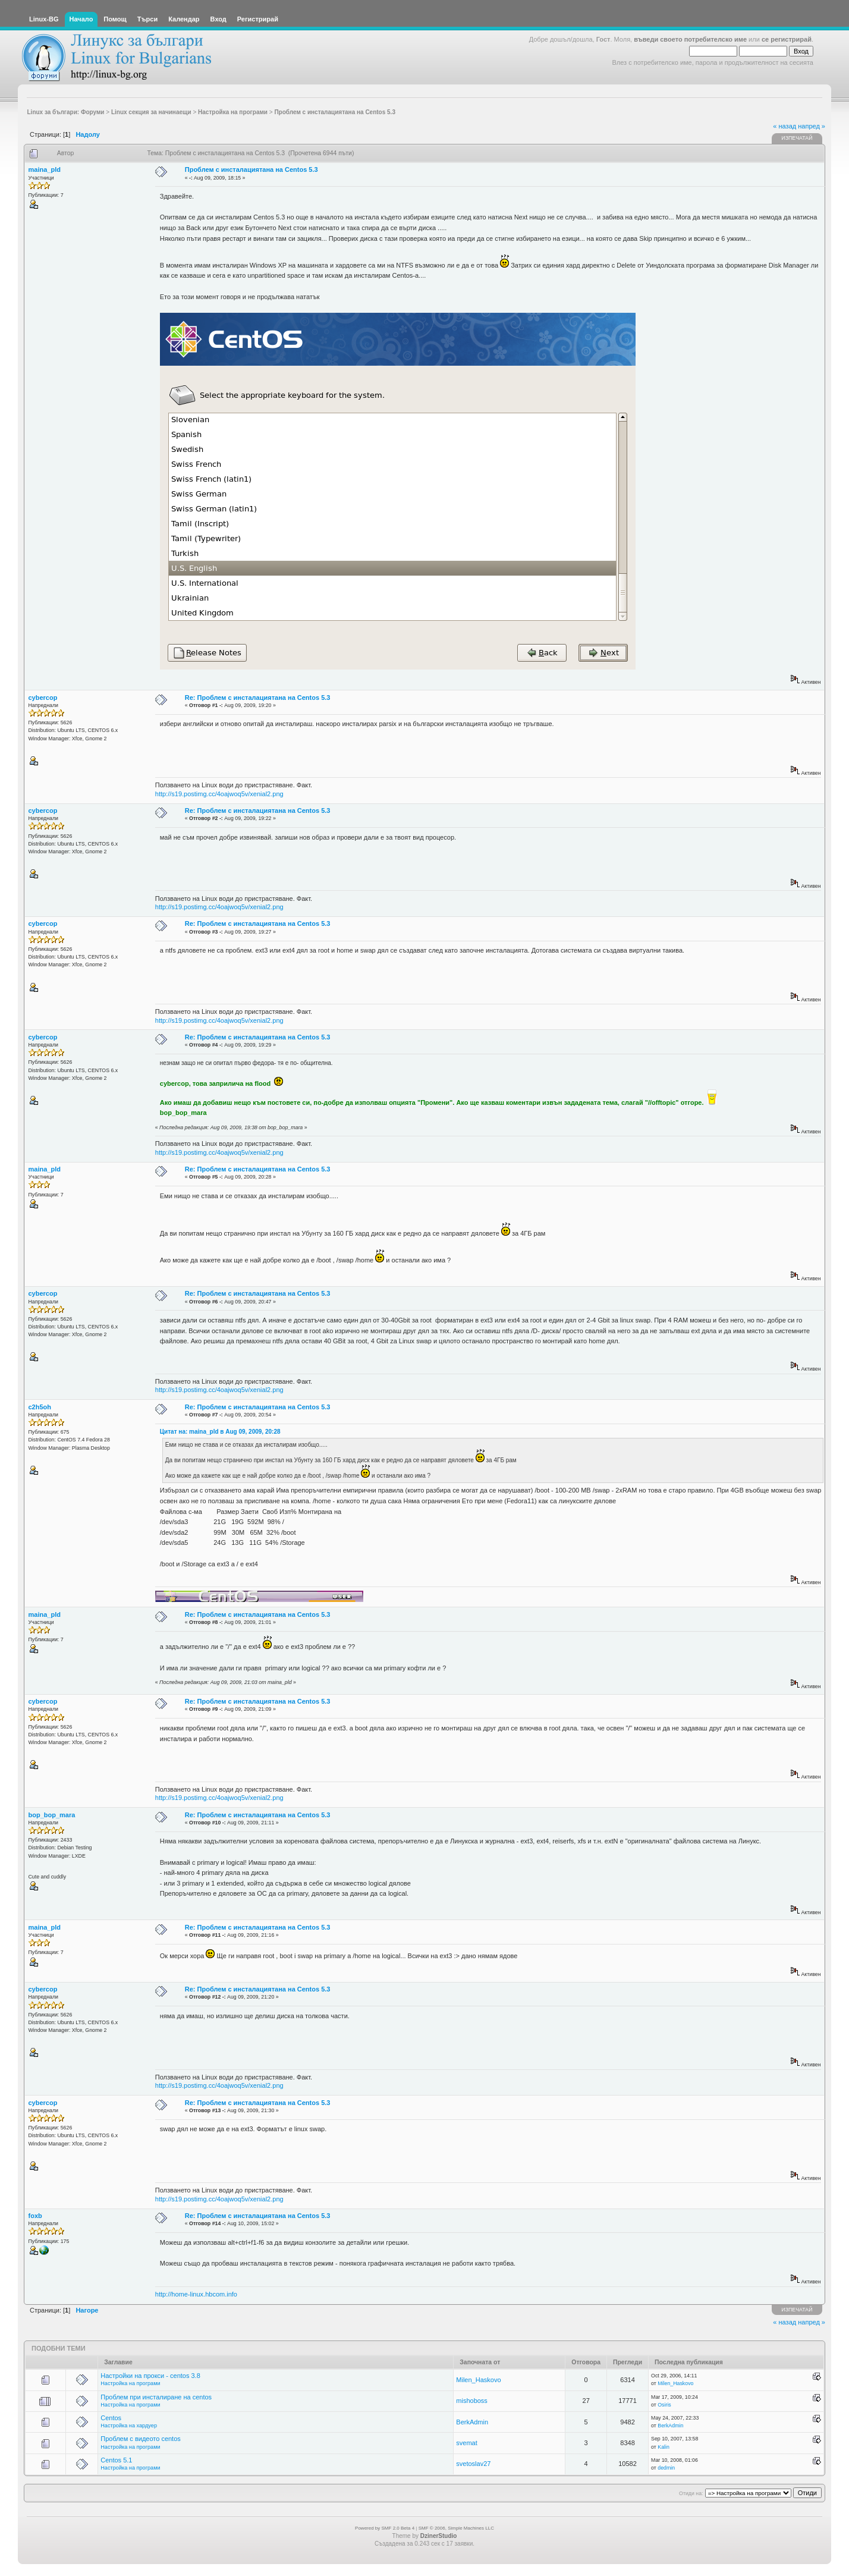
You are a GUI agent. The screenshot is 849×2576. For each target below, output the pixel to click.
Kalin (663, 2447)
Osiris (664, 2405)
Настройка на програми (130, 2383)
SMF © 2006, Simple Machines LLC (456, 2528)
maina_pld (45, 169)
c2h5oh (40, 1406)
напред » (811, 126)
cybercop (43, 697)
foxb (35, 2215)
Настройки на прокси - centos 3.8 (150, 2375)
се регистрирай (787, 39)
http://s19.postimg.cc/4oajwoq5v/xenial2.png (219, 793)
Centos (110, 2417)
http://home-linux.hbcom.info (196, 2294)
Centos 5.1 (116, 2460)
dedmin (666, 2468)
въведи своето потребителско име (690, 39)
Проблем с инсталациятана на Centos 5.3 (251, 169)
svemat (466, 2442)
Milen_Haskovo (478, 2379)
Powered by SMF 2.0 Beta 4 (384, 2528)
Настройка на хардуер (128, 2426)
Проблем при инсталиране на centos (156, 2397)
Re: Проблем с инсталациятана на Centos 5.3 (258, 697)
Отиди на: (691, 2493)
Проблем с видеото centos (140, 2438)
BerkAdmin (472, 2422)
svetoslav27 (473, 2463)
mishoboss (472, 2400)
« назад (784, 126)
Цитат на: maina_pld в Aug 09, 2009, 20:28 (220, 1431)
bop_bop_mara (52, 1814)
